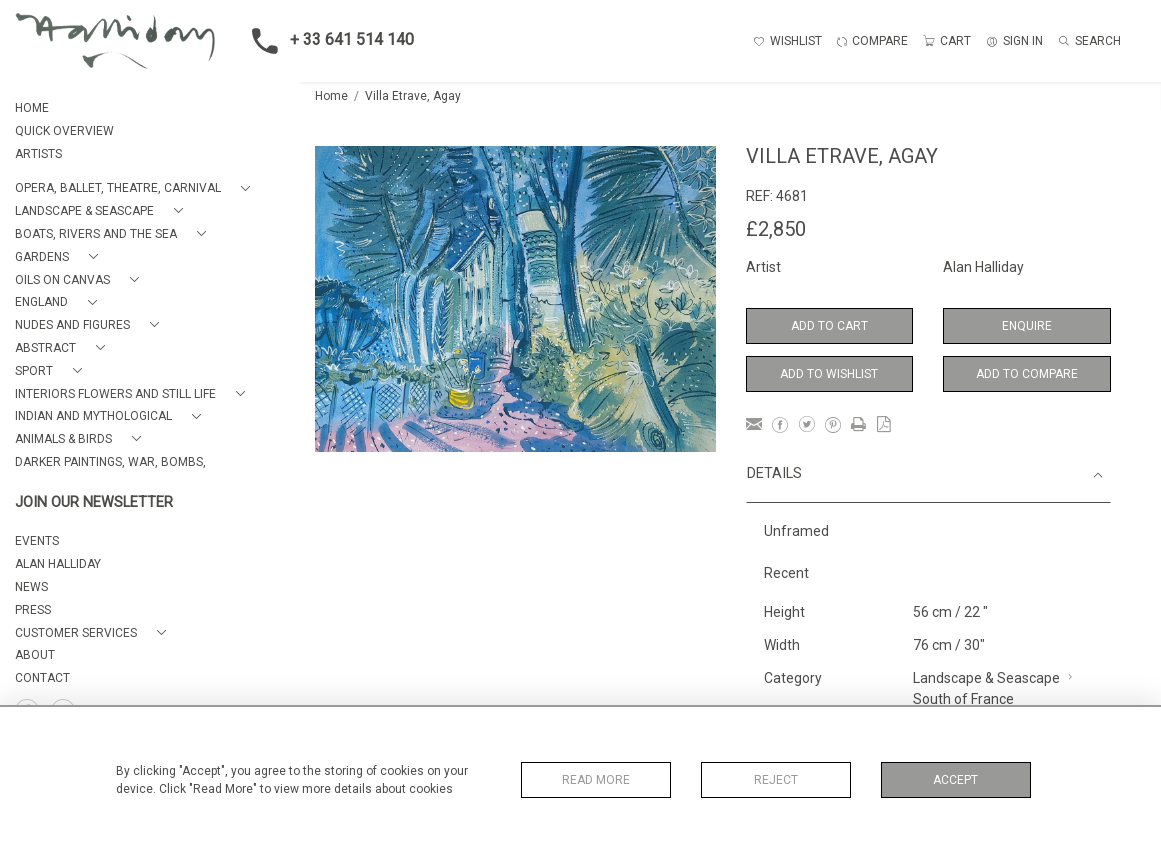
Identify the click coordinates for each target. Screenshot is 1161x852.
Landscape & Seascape (986, 678)
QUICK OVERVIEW (64, 131)
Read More (596, 780)
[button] (136, 188)
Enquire (1027, 326)
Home (331, 96)
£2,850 (776, 229)
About (35, 655)
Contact (42, 678)
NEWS (31, 587)
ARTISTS (38, 154)
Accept (955, 780)
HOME (32, 108)
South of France (963, 699)
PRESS (33, 610)
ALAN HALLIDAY (58, 564)
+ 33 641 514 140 (327, 41)
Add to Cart (829, 326)
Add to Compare (1027, 374)
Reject (776, 780)
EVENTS (37, 541)
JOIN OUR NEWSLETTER (94, 502)
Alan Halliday (983, 267)
